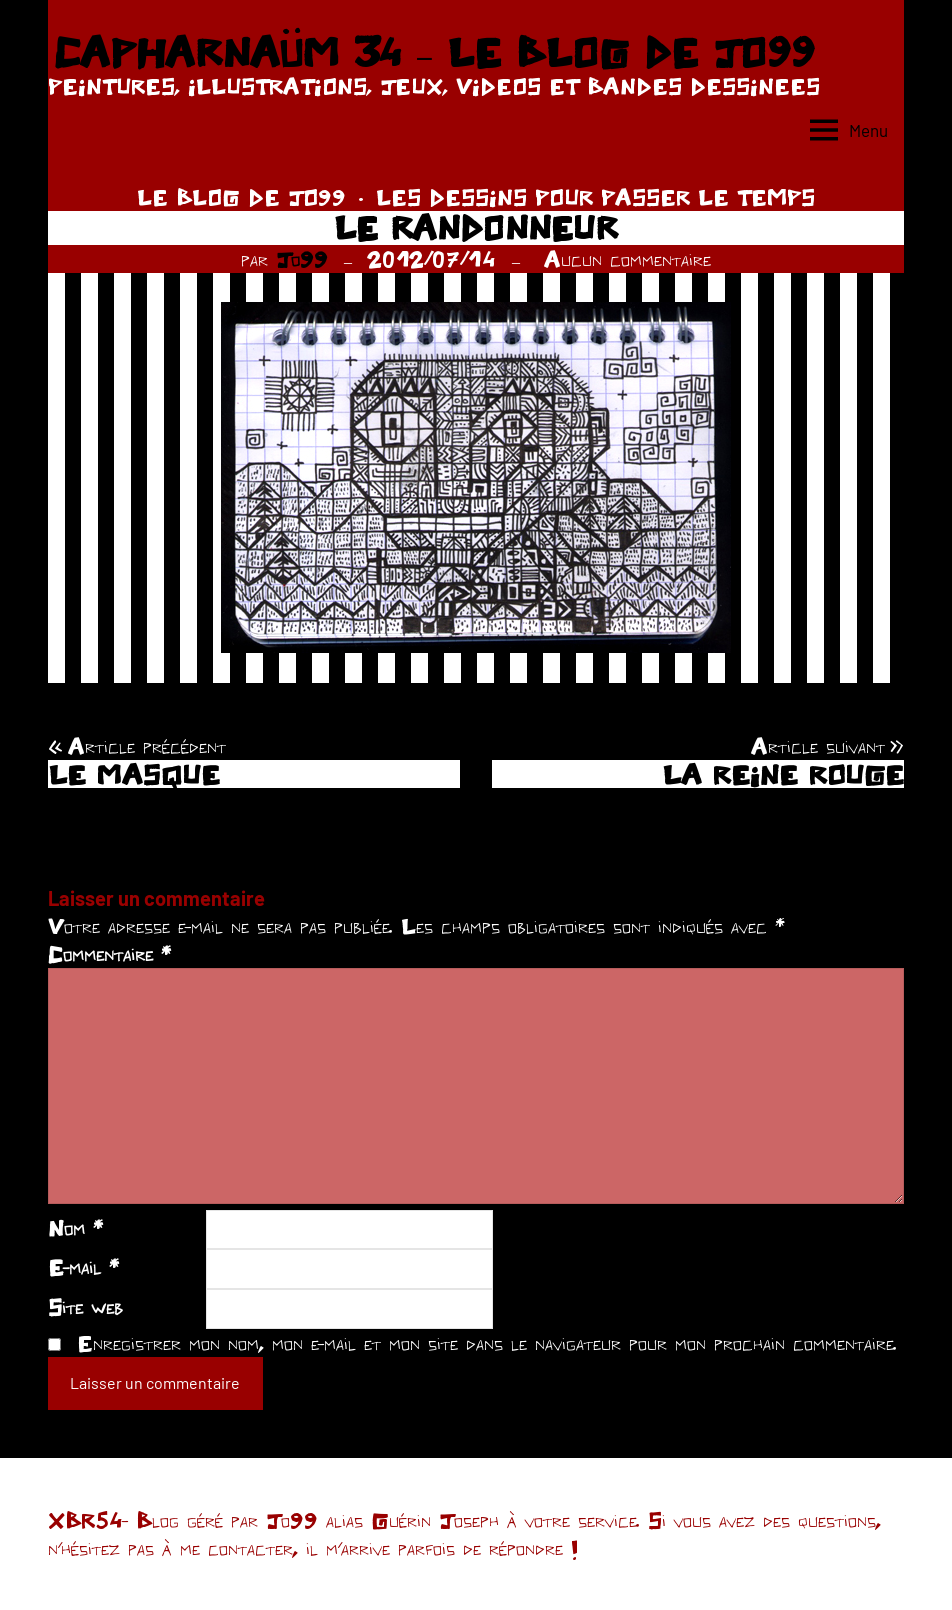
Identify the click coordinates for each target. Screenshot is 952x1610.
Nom (75, 1228)
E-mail (83, 1267)
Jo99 (302, 259)
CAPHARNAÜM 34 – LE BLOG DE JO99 (433, 52)
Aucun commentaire (627, 259)
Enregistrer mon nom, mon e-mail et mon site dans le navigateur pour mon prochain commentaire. (487, 1343)
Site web (85, 1307)
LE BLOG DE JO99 (241, 197)
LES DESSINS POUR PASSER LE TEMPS (595, 197)
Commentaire (109, 954)
